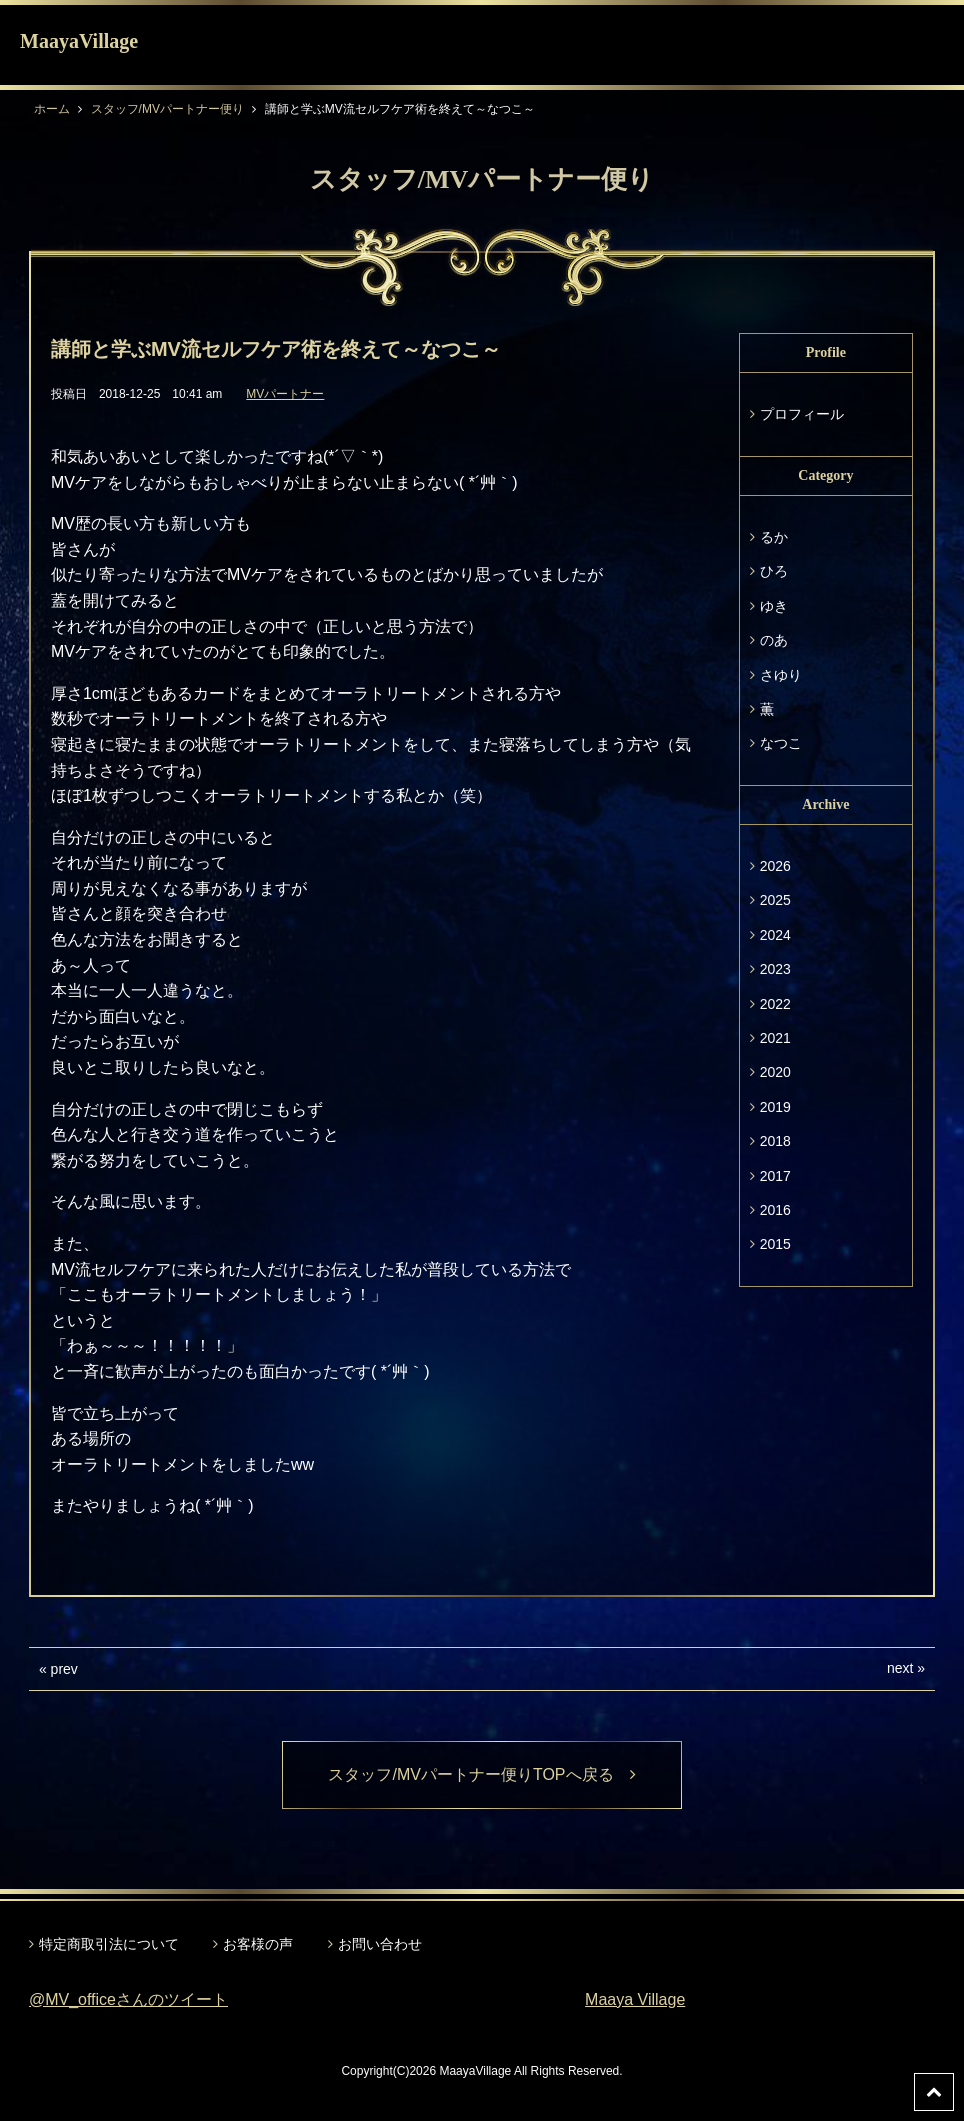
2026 (775, 866)
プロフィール (802, 414)
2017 (775, 1176)
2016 (775, 1210)
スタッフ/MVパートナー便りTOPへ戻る (481, 1774)
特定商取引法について (109, 1944)
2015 (775, 1244)
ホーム (52, 109)
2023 (775, 969)
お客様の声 (258, 1944)
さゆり (781, 675)
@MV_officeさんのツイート (128, 1999)
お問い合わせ (380, 1944)
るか (774, 537)
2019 (775, 1107)
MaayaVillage (79, 41)
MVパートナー (285, 394)
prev (64, 1669)
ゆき (774, 606)
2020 (775, 1072)
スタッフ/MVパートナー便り (167, 109)
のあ (774, 640)
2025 (775, 900)
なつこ (781, 743)
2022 (775, 1004)
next (900, 1668)
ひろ (774, 571)
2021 (775, 1038)
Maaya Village (635, 1999)
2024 (775, 935)
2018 (775, 1141)
